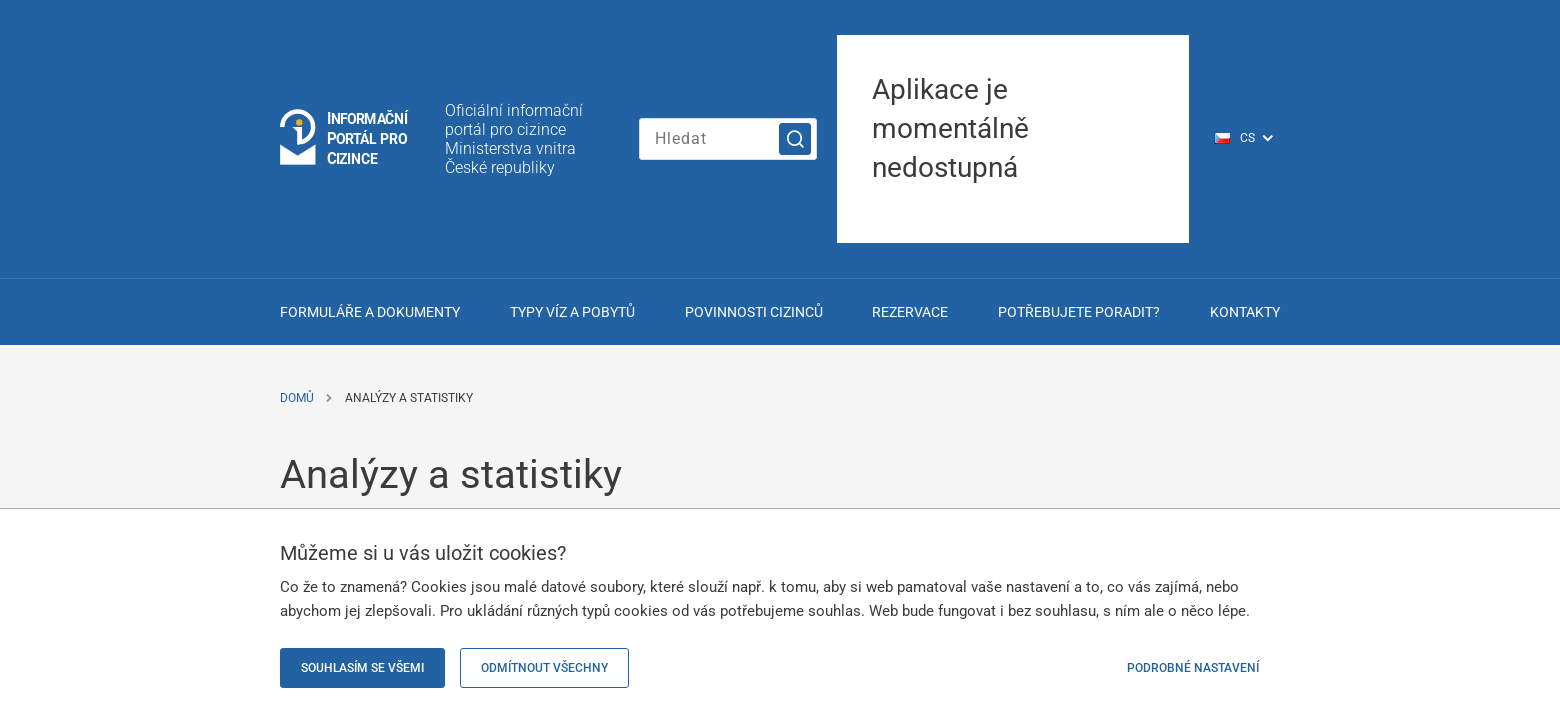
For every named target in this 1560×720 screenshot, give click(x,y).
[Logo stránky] (345, 138)
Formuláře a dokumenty (370, 312)
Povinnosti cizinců (754, 312)
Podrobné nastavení (1193, 668)
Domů (297, 398)
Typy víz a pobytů (572, 312)
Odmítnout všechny (544, 668)
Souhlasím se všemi (362, 668)
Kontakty (1245, 312)
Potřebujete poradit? (1079, 312)
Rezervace (910, 312)
